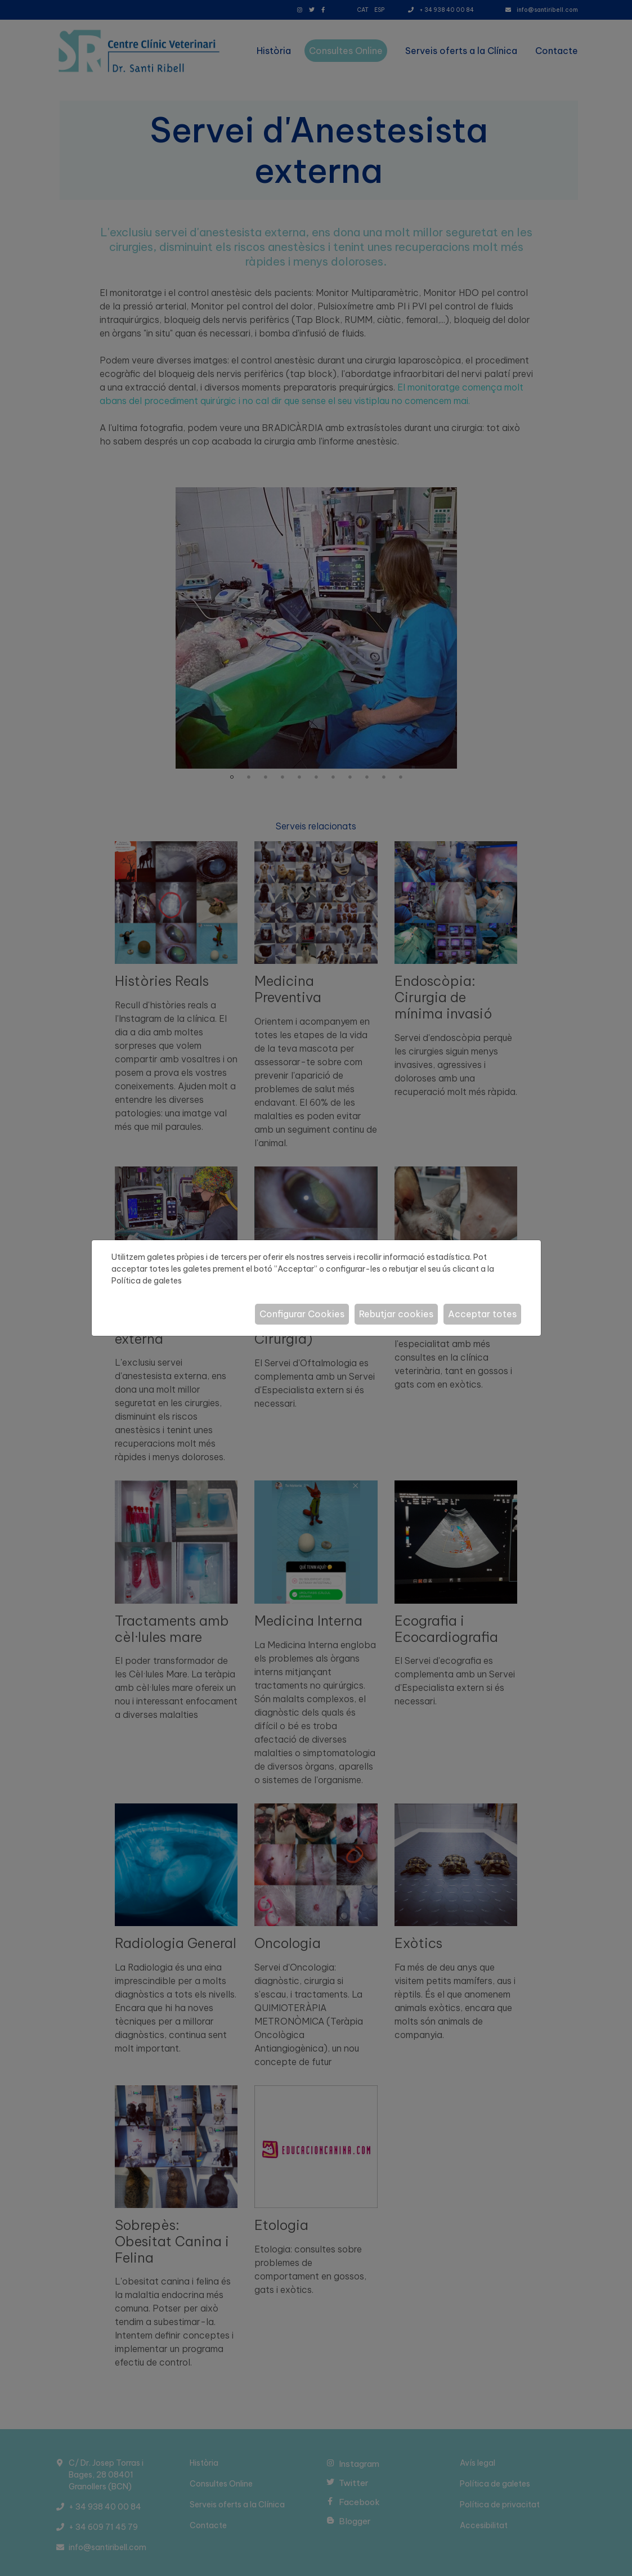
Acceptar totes (482, 1314)
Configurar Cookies (301, 1314)
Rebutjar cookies (396, 1314)
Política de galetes (146, 1281)
